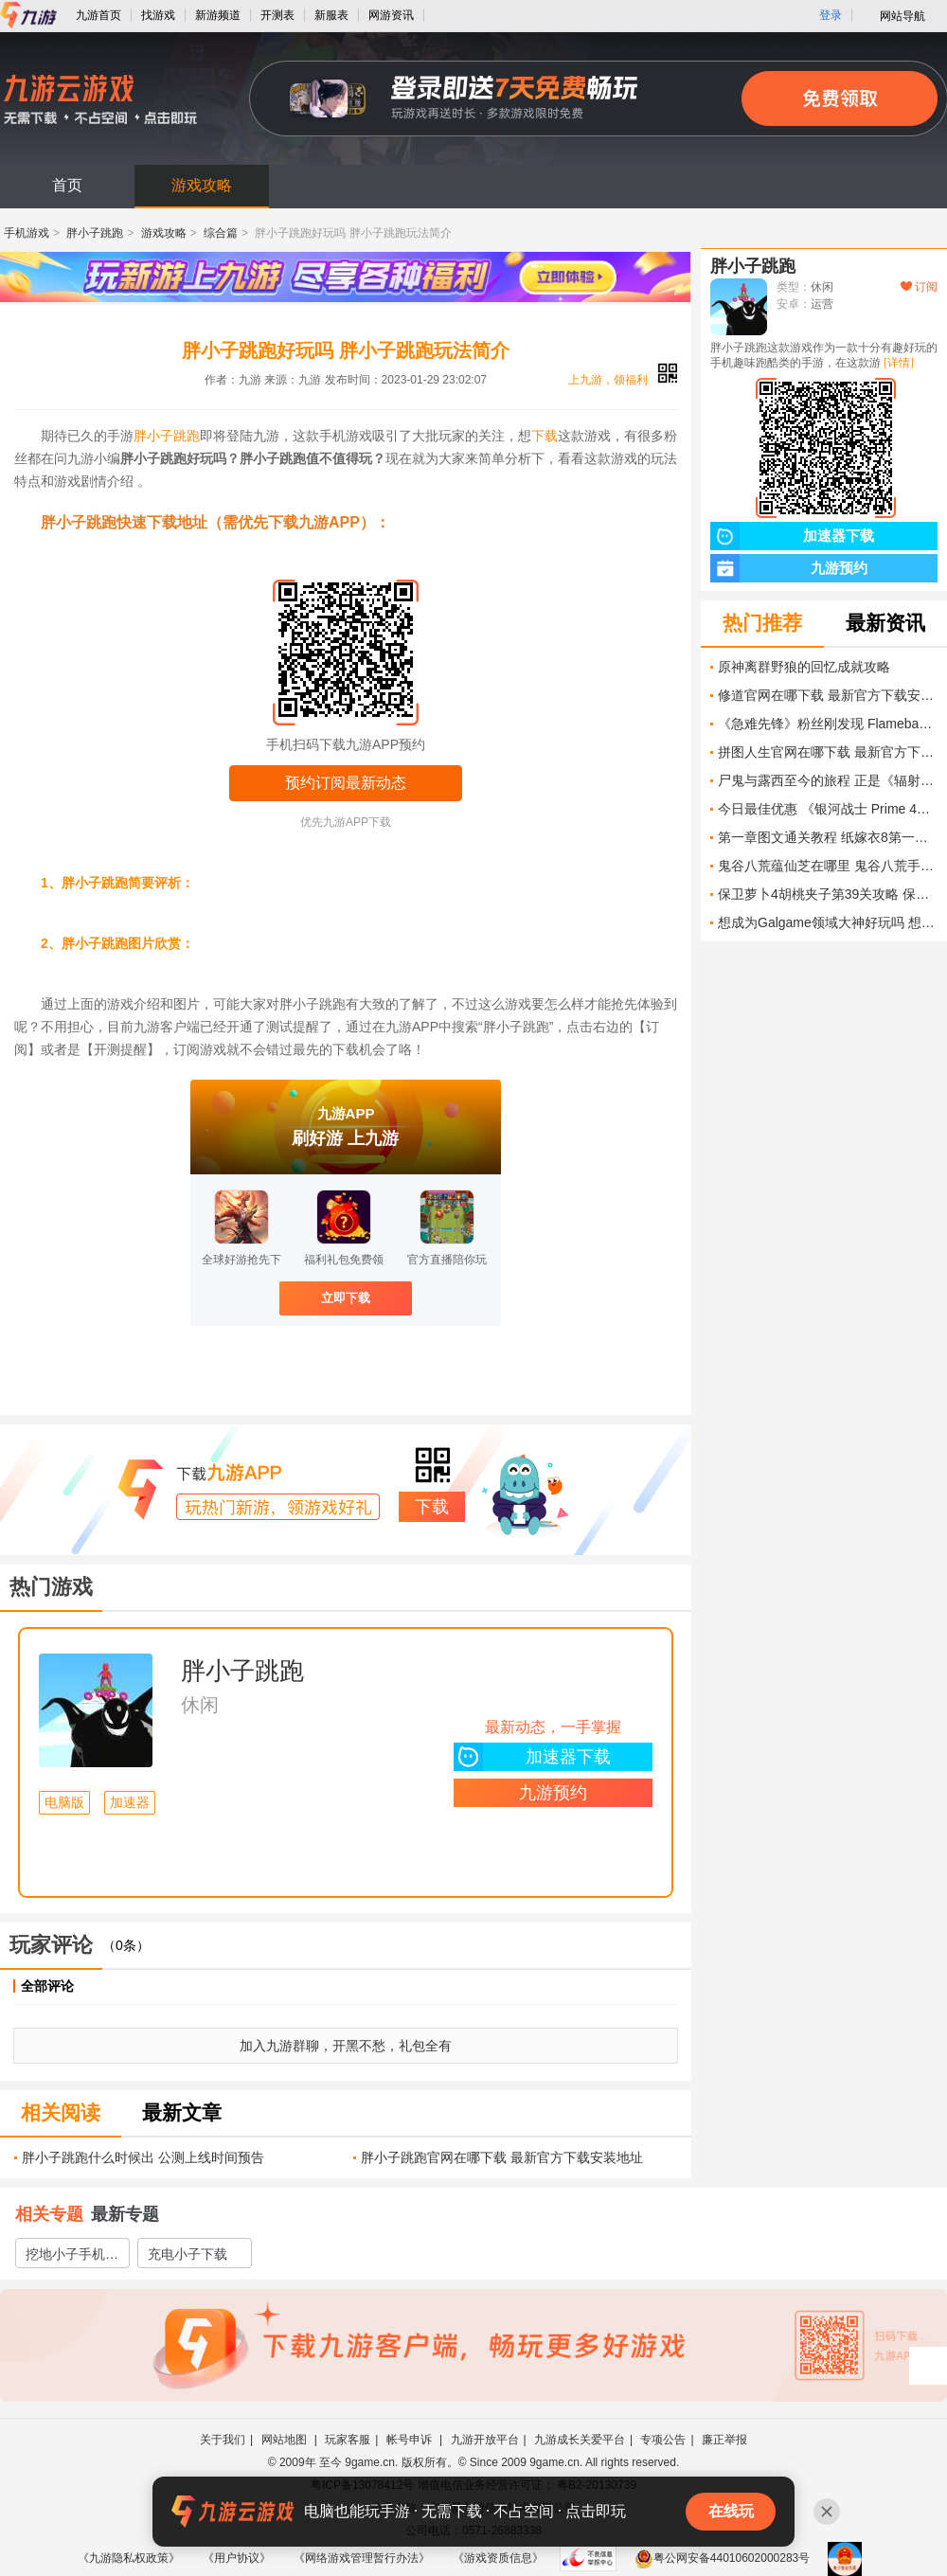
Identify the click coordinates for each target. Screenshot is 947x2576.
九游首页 (98, 15)
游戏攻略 (201, 185)
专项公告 (663, 2439)
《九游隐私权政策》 (129, 2558)
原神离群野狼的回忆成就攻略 (804, 666)
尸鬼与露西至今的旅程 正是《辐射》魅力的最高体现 (828, 780)
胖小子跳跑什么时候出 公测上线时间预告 (143, 2157)
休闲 (200, 1704)
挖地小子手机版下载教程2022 (72, 2256)
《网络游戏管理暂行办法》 (362, 2558)
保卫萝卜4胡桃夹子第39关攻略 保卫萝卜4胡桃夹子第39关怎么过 (828, 894)
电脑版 (64, 1803)
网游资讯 (391, 15)
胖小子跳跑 (94, 233)
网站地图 (285, 2439)
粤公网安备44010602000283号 (722, 2558)
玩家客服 (347, 2439)
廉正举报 (724, 2439)
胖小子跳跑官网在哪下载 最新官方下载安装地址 (502, 2157)
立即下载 (345, 1298)
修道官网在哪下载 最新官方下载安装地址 (828, 695)
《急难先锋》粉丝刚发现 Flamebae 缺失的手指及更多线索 (828, 723)
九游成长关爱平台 (579, 2439)
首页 (67, 185)
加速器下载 (532, 1757)
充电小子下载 (187, 2254)
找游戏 (158, 15)
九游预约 (553, 1792)
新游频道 (218, 15)
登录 (830, 15)
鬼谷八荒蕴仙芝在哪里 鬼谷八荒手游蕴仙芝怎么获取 (828, 865)
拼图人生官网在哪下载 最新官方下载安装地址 (828, 752)
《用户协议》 (237, 2558)
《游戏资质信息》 (498, 2558)
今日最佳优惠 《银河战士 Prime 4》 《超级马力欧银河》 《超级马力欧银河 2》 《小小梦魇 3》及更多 (828, 808)
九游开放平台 (485, 2439)
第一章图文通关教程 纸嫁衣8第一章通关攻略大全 (828, 837)
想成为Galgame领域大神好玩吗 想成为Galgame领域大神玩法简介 (828, 922)
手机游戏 (26, 233)
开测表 (277, 15)
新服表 (331, 15)
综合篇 (221, 233)
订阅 (919, 287)
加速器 (130, 1803)
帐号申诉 (410, 2439)
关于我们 (222, 2439)
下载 (544, 435)
